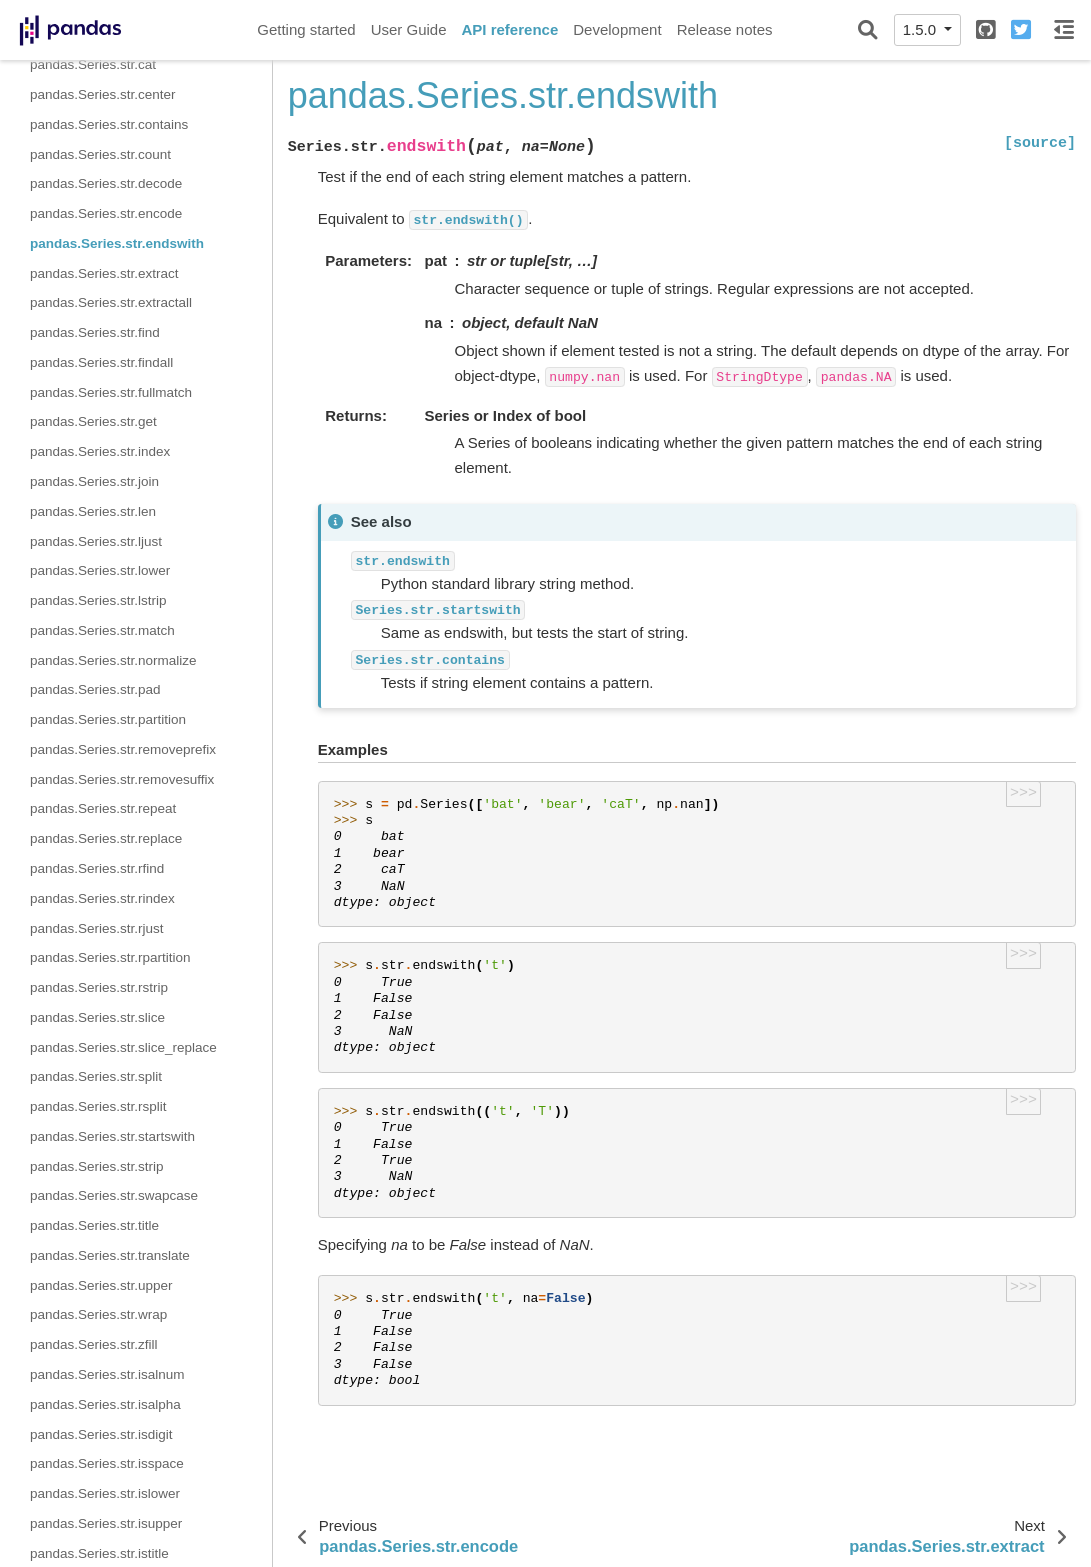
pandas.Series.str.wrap (98, 1314)
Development (617, 29)
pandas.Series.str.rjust (97, 928)
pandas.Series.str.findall (101, 362)
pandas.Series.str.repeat (103, 808)
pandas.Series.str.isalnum (107, 1374)
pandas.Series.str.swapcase (114, 1195)
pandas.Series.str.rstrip (99, 987)
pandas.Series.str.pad (95, 689)
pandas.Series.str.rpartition (110, 957)
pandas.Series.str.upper (101, 1285)
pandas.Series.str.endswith (117, 243)
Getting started (306, 29)
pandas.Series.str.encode (106, 213)
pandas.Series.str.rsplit (98, 1106)
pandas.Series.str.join (94, 481)
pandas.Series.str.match (102, 630)
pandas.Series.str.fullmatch (111, 392)
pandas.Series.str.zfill (94, 1344)
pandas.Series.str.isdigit (101, 1434)
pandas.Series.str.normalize (113, 660)
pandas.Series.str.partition (108, 719)
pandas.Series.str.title (94, 1225)
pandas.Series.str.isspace (107, 1463)
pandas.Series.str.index (100, 451)
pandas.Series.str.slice (97, 1017)
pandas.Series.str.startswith (112, 1136)
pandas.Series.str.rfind (97, 868)
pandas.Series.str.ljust (96, 541)
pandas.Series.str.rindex (102, 898)
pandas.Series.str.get (93, 421)
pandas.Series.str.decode (106, 183)
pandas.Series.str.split (96, 1076)
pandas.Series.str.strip (97, 1166)
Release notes (725, 29)
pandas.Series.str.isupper (106, 1523)
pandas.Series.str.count (100, 154)
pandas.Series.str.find (95, 332)
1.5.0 (922, 29)
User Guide (409, 29)
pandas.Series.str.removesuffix (122, 779)
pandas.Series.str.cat (93, 64)
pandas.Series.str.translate (110, 1255)
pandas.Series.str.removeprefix (123, 749)
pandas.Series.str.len (93, 511)
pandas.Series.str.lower (100, 570)
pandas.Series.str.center (103, 94)
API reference (510, 29)
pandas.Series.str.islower (105, 1493)
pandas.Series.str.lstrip (98, 600)
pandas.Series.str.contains (109, 124)
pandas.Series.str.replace (106, 838)
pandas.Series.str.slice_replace (123, 1047)
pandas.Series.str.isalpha (105, 1404)
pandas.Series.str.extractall (111, 302)
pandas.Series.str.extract (104, 273)
